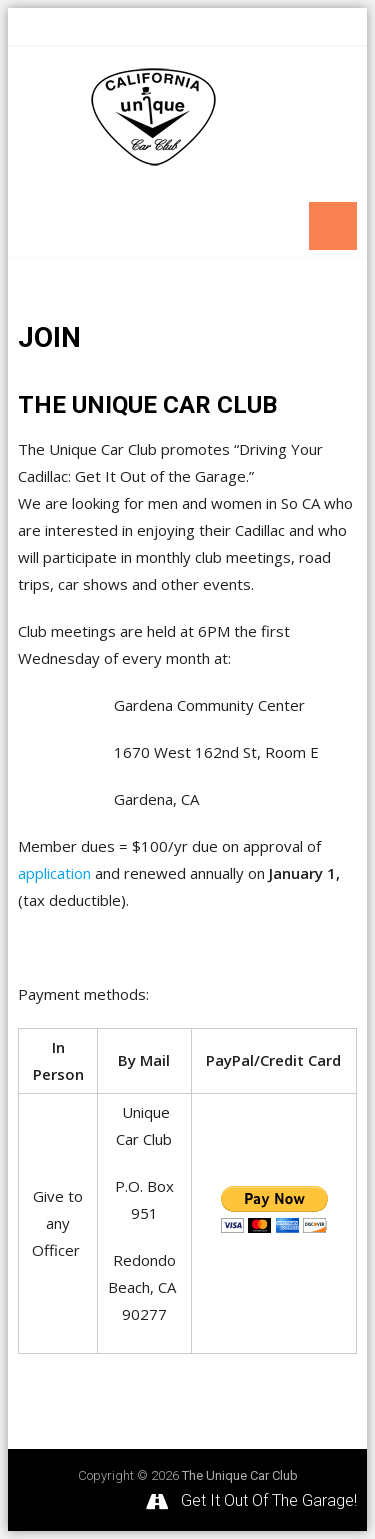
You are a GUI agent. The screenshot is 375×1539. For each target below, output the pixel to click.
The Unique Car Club (240, 1475)
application (54, 873)
